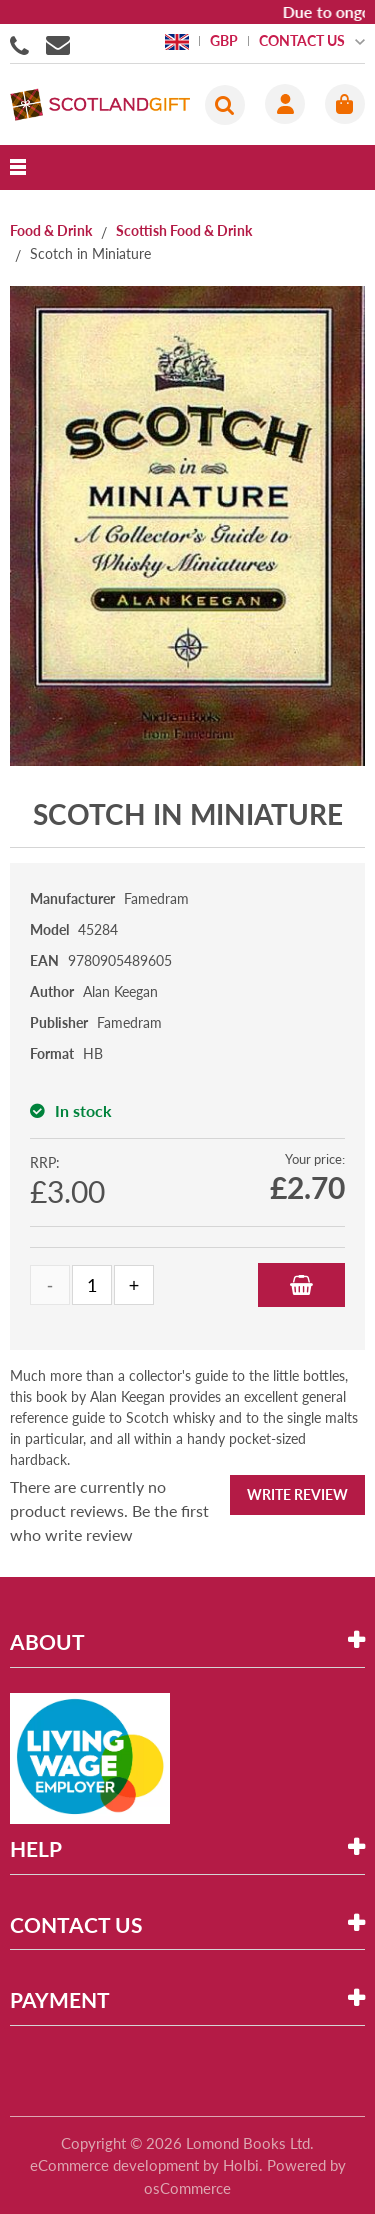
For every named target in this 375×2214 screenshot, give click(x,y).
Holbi (241, 2165)
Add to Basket (301, 1285)
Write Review (297, 1494)
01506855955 (23, 44)
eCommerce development (114, 2165)
